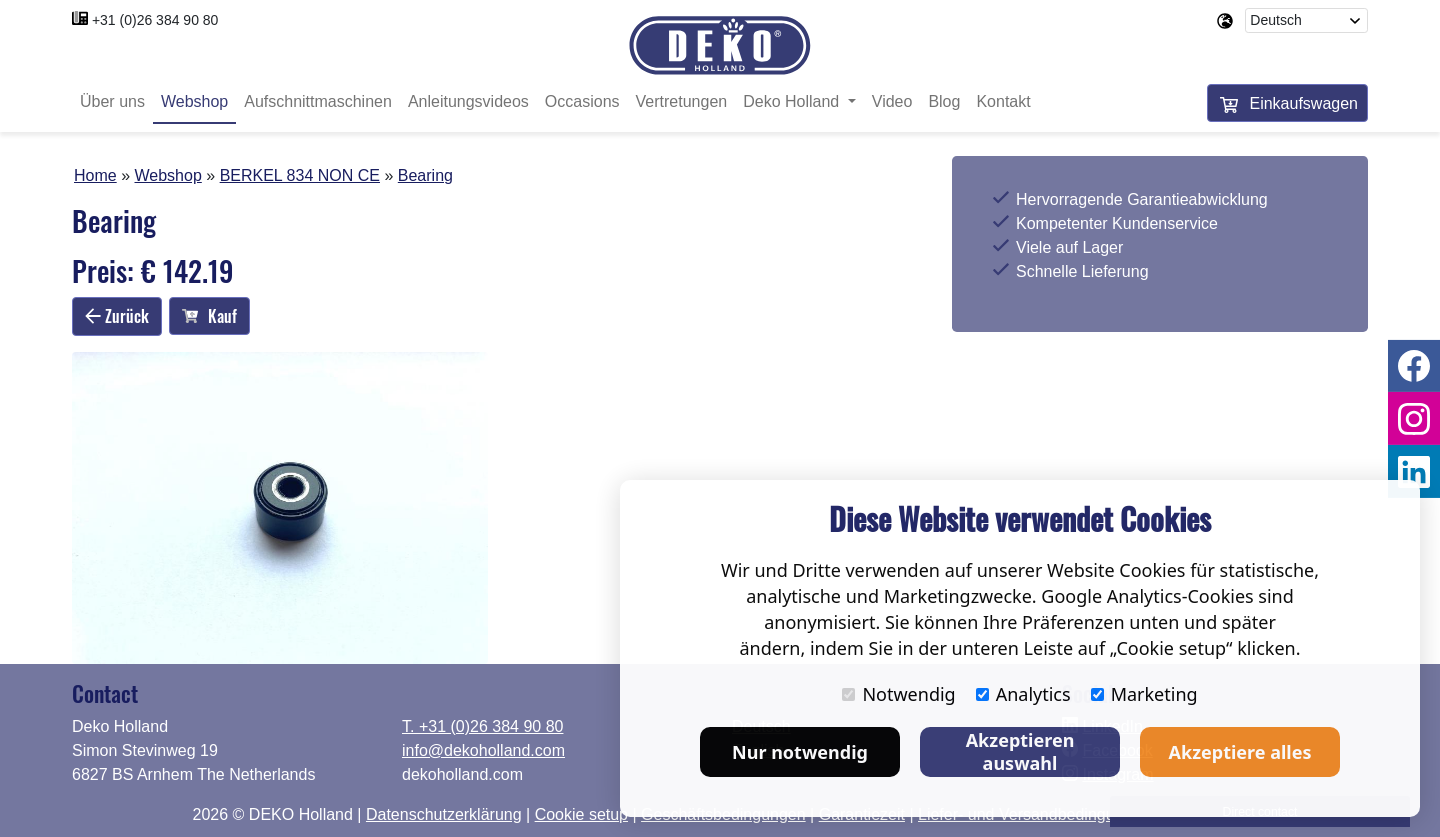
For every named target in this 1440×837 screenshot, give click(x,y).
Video (892, 102)
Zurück (117, 316)
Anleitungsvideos (468, 102)
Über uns (112, 102)
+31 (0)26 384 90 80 (155, 20)
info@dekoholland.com (483, 750)
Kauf (209, 317)
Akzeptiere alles (1240, 752)
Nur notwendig (800, 752)
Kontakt (1003, 102)
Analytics (1023, 694)
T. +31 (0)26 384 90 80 (482, 726)
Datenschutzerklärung (444, 814)
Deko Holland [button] (793, 102)
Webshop (194, 102)
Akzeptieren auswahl (1020, 751)
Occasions (582, 102)
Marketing (1144, 694)
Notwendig (898, 694)
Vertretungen (682, 102)
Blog (944, 102)
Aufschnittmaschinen (318, 102)
